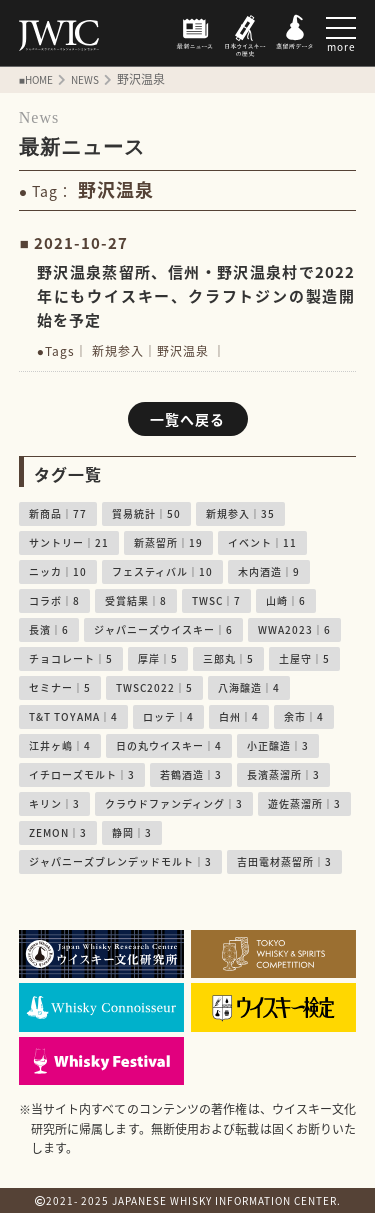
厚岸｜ (158, 658)
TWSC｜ (216, 600)
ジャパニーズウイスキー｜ (163, 629)
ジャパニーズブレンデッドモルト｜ (120, 861)
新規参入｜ (240, 513)
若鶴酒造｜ (191, 774)
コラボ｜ (54, 600)
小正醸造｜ (278, 745)
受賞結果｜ (136, 600)
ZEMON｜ (58, 832)
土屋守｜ (304, 658)
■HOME (36, 79)
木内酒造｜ (269, 571)
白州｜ (239, 716)
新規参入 (118, 351)
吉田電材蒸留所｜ (284, 861)
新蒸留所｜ (168, 542)
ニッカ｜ (58, 571)
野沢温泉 (183, 351)
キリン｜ (54, 803)
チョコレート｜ (71, 658)
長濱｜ (49, 629)
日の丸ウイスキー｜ (169, 745)
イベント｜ (262, 542)
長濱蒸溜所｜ (283, 774)
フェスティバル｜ (162, 571)
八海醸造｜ (249, 687)
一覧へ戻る (187, 419)
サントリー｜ (69, 542)
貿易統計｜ (146, 513)
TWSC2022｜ (154, 687)
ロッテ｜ (168, 716)
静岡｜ (132, 832)
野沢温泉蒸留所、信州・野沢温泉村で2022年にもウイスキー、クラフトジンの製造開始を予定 (196, 296)
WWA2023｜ (294, 629)
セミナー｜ (60, 687)
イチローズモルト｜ (82, 774)
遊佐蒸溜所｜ (304, 803)
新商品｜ (58, 513)
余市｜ (304, 716)
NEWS (85, 79)
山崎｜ (286, 600)
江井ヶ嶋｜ (60, 745)
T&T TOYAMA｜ (73, 716)
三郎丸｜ (228, 658)
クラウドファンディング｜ (174, 803)
